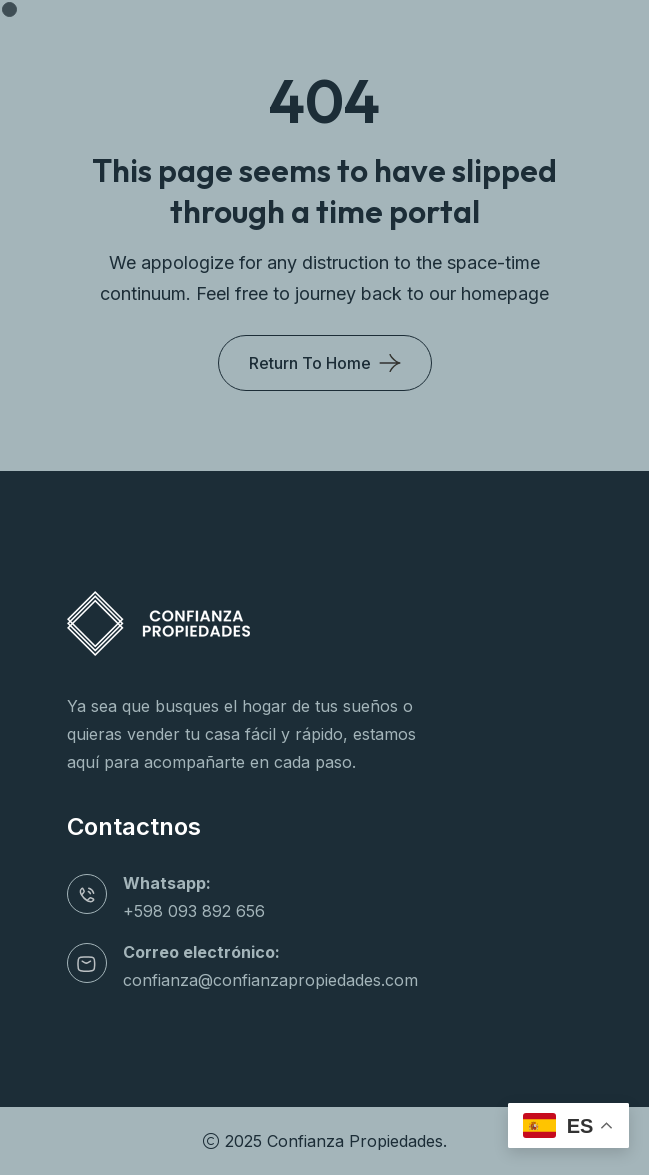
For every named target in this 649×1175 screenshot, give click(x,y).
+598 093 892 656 (194, 911)
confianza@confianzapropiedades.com (270, 980)
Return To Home (310, 363)
